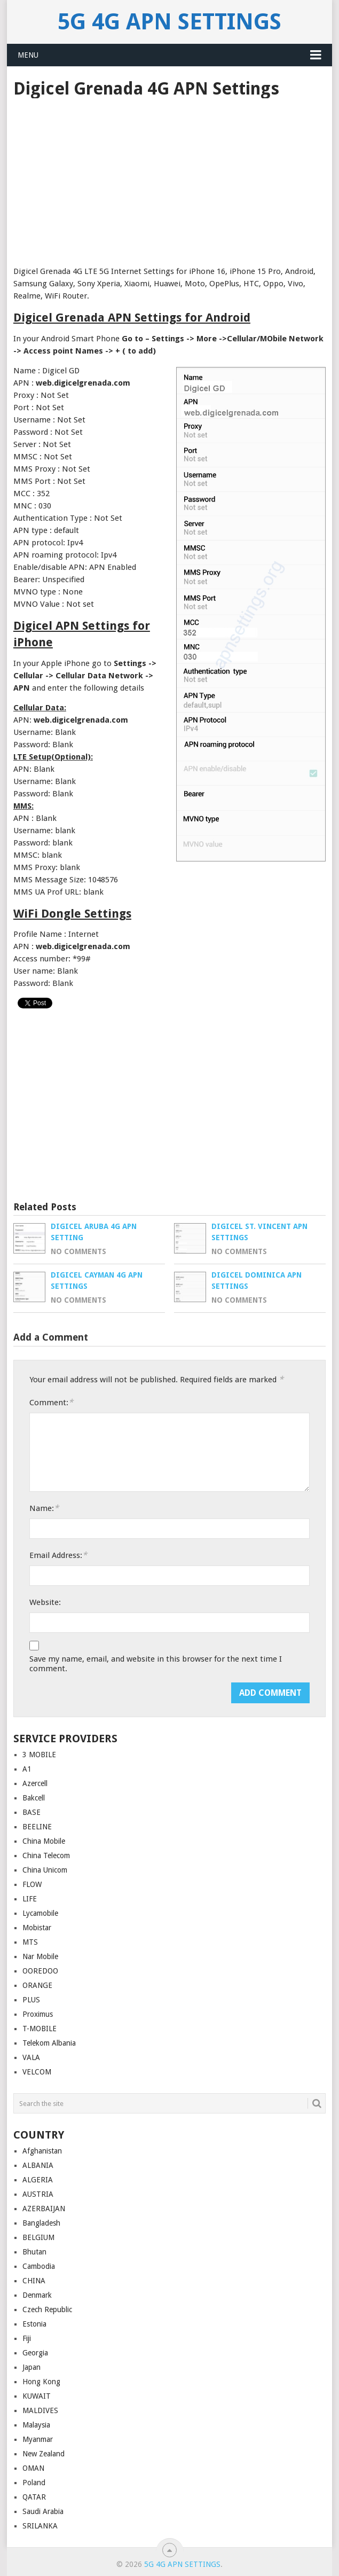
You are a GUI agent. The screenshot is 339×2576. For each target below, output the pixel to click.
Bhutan (34, 2252)
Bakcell (33, 1798)
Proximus (37, 2014)
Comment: (51, 1402)
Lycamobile (40, 1913)
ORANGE (37, 1985)
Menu (28, 55)
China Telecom (46, 1855)
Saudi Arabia (43, 2511)
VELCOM (36, 2072)
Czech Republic (47, 2309)
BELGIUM (38, 2237)
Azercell (35, 1783)
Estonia (34, 2324)
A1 (26, 1769)
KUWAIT (36, 2396)
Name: (44, 1508)
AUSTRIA (37, 2194)
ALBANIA (37, 2165)
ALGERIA (37, 2179)
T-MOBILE (39, 2028)
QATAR (34, 2497)
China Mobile (43, 1841)
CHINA (33, 2280)
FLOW (32, 1884)
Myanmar (37, 2439)
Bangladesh (41, 2223)
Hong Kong (41, 2381)
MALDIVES (40, 2410)
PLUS (31, 1999)
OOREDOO (40, 1971)
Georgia (35, 2352)
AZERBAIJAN (43, 2208)
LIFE (29, 1898)
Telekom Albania (49, 2043)
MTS (30, 1942)
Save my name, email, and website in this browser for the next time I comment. (155, 1663)
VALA (31, 2057)
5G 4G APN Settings (169, 22)
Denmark (37, 2295)
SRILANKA (40, 2526)
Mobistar (36, 1927)
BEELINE (37, 1826)
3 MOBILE (39, 1754)
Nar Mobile (40, 1956)
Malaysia (36, 2425)
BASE (31, 1812)
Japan (31, 2367)
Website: (45, 1602)
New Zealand (43, 2453)
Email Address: (58, 1555)
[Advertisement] (169, 178)
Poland (33, 2482)
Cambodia (38, 2266)
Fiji (26, 2338)
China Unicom (44, 1870)
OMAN (33, 2468)
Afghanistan (42, 2151)
